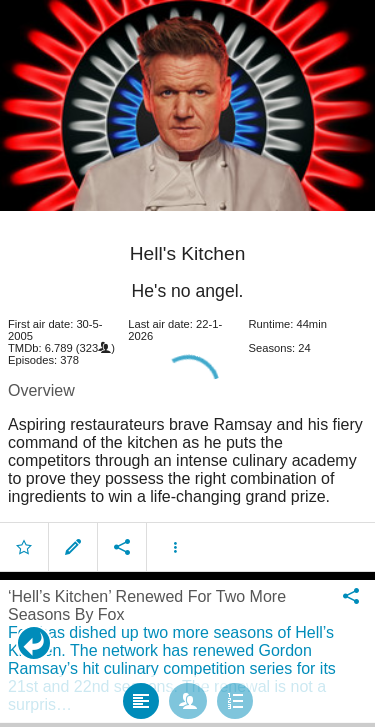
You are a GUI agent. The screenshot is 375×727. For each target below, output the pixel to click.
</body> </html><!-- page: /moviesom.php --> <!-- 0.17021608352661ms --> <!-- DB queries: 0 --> (187, 363)
